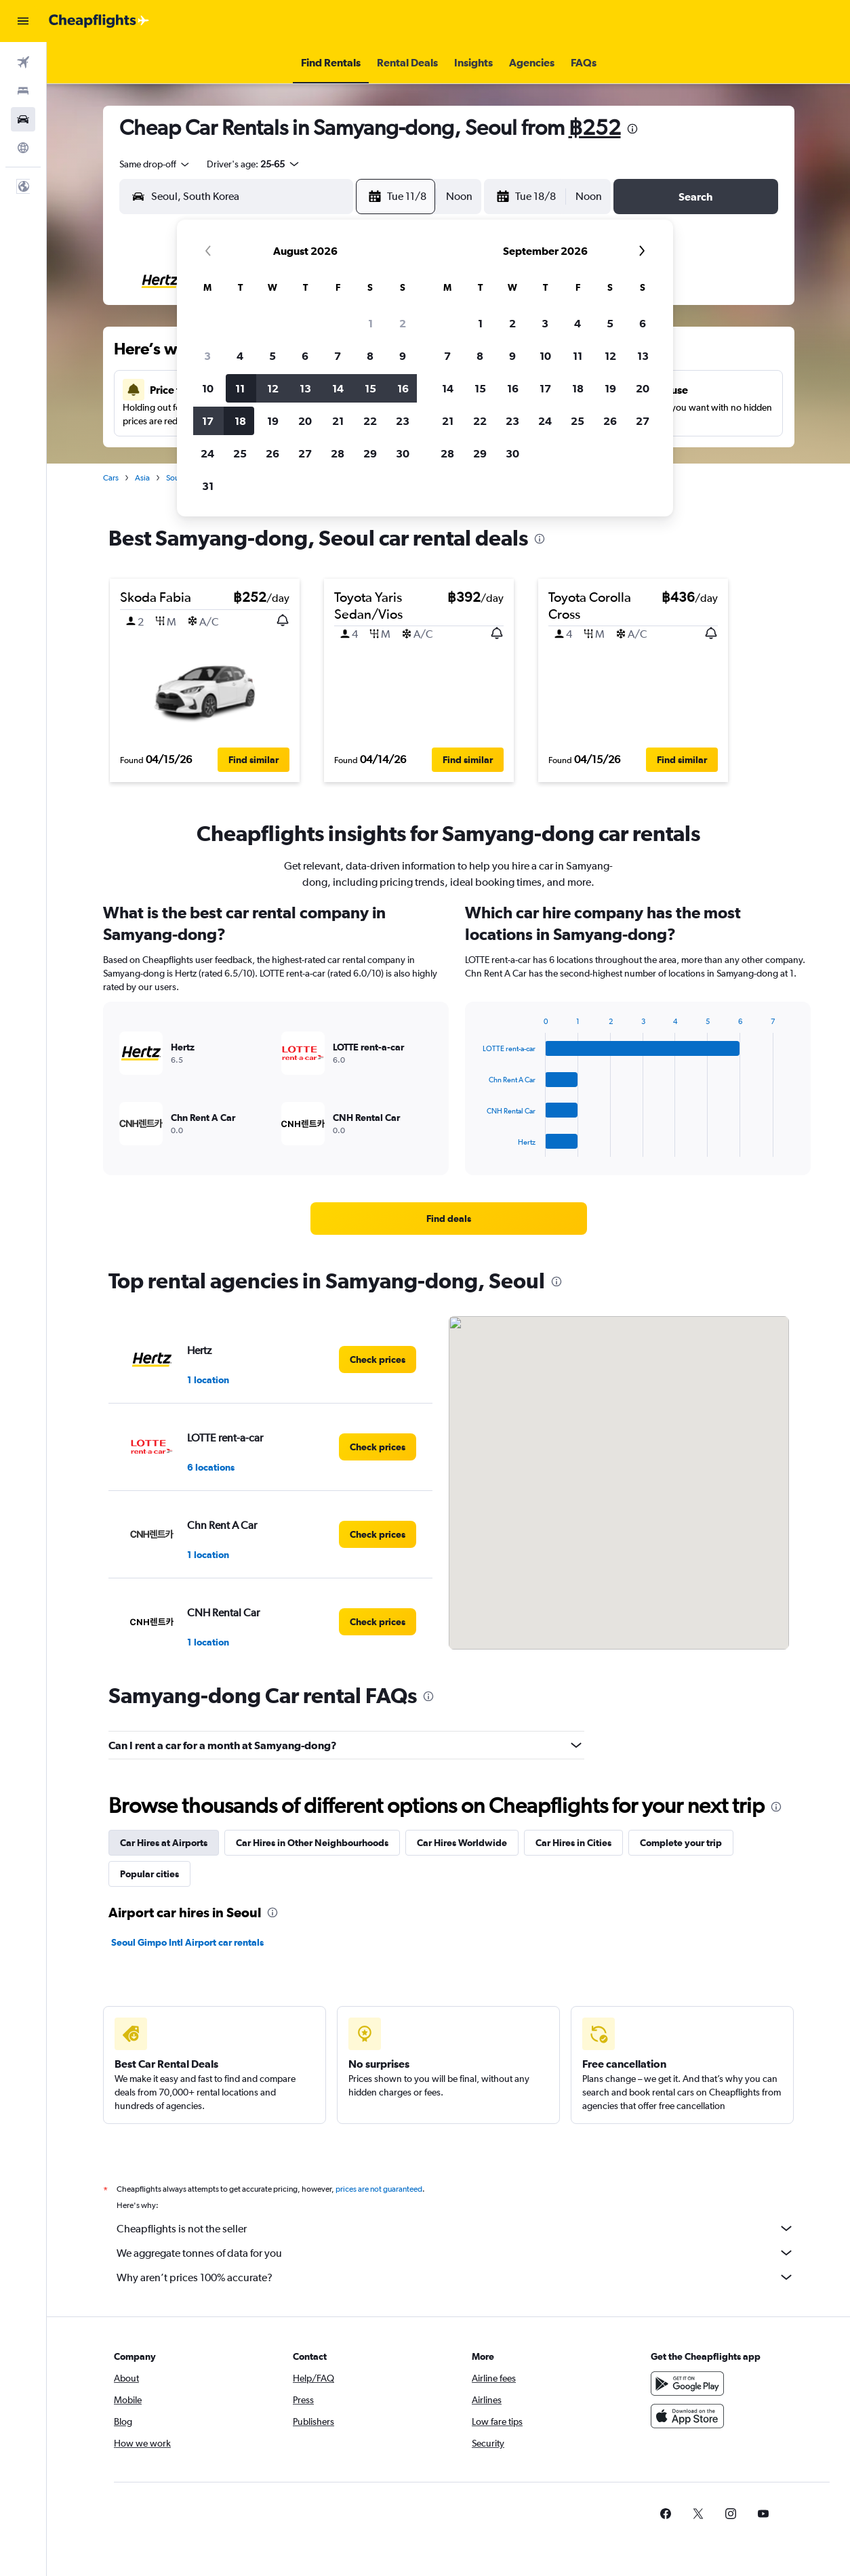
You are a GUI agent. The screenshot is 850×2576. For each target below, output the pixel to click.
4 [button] (240, 356)
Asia (142, 478)
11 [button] (240, 388)
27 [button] (305, 453)
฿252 (595, 127)
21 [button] (338, 421)
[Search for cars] (23, 119)
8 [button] (370, 356)
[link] (448, 1218)
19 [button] (273, 421)
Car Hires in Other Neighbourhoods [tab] (312, 1842)
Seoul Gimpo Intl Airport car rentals (187, 1942)
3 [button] (207, 356)
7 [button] (337, 356)
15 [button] (370, 388)
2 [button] (402, 323)
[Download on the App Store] (687, 2416)
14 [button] (338, 388)
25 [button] (240, 453)
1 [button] (370, 323)
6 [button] (305, 356)
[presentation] (632, 129)
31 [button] (208, 486)
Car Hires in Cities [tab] (573, 1842)
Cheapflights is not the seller (455, 2228)
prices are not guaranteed (379, 2189)
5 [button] (272, 356)
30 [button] (402, 453)
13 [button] (305, 388)
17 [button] (208, 421)
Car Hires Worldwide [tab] (462, 1842)
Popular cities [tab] (149, 1873)
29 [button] (370, 453)
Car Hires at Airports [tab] (163, 1842)
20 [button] (305, 421)
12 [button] (273, 388)
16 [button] (403, 388)
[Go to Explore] (23, 147)
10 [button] (208, 388)
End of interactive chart (476, 1146)
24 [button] (207, 453)
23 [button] (402, 421)
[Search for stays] (23, 90)
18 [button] (240, 421)
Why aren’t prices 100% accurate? (455, 2277)
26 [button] (272, 453)
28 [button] (337, 453)
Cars (111, 478)
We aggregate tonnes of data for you (455, 2253)
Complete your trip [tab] (681, 1842)
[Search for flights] (23, 62)
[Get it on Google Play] (687, 2383)
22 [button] (370, 421)
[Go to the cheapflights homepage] (99, 21)
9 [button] (402, 356)
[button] (23, 21)
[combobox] (155, 164)
